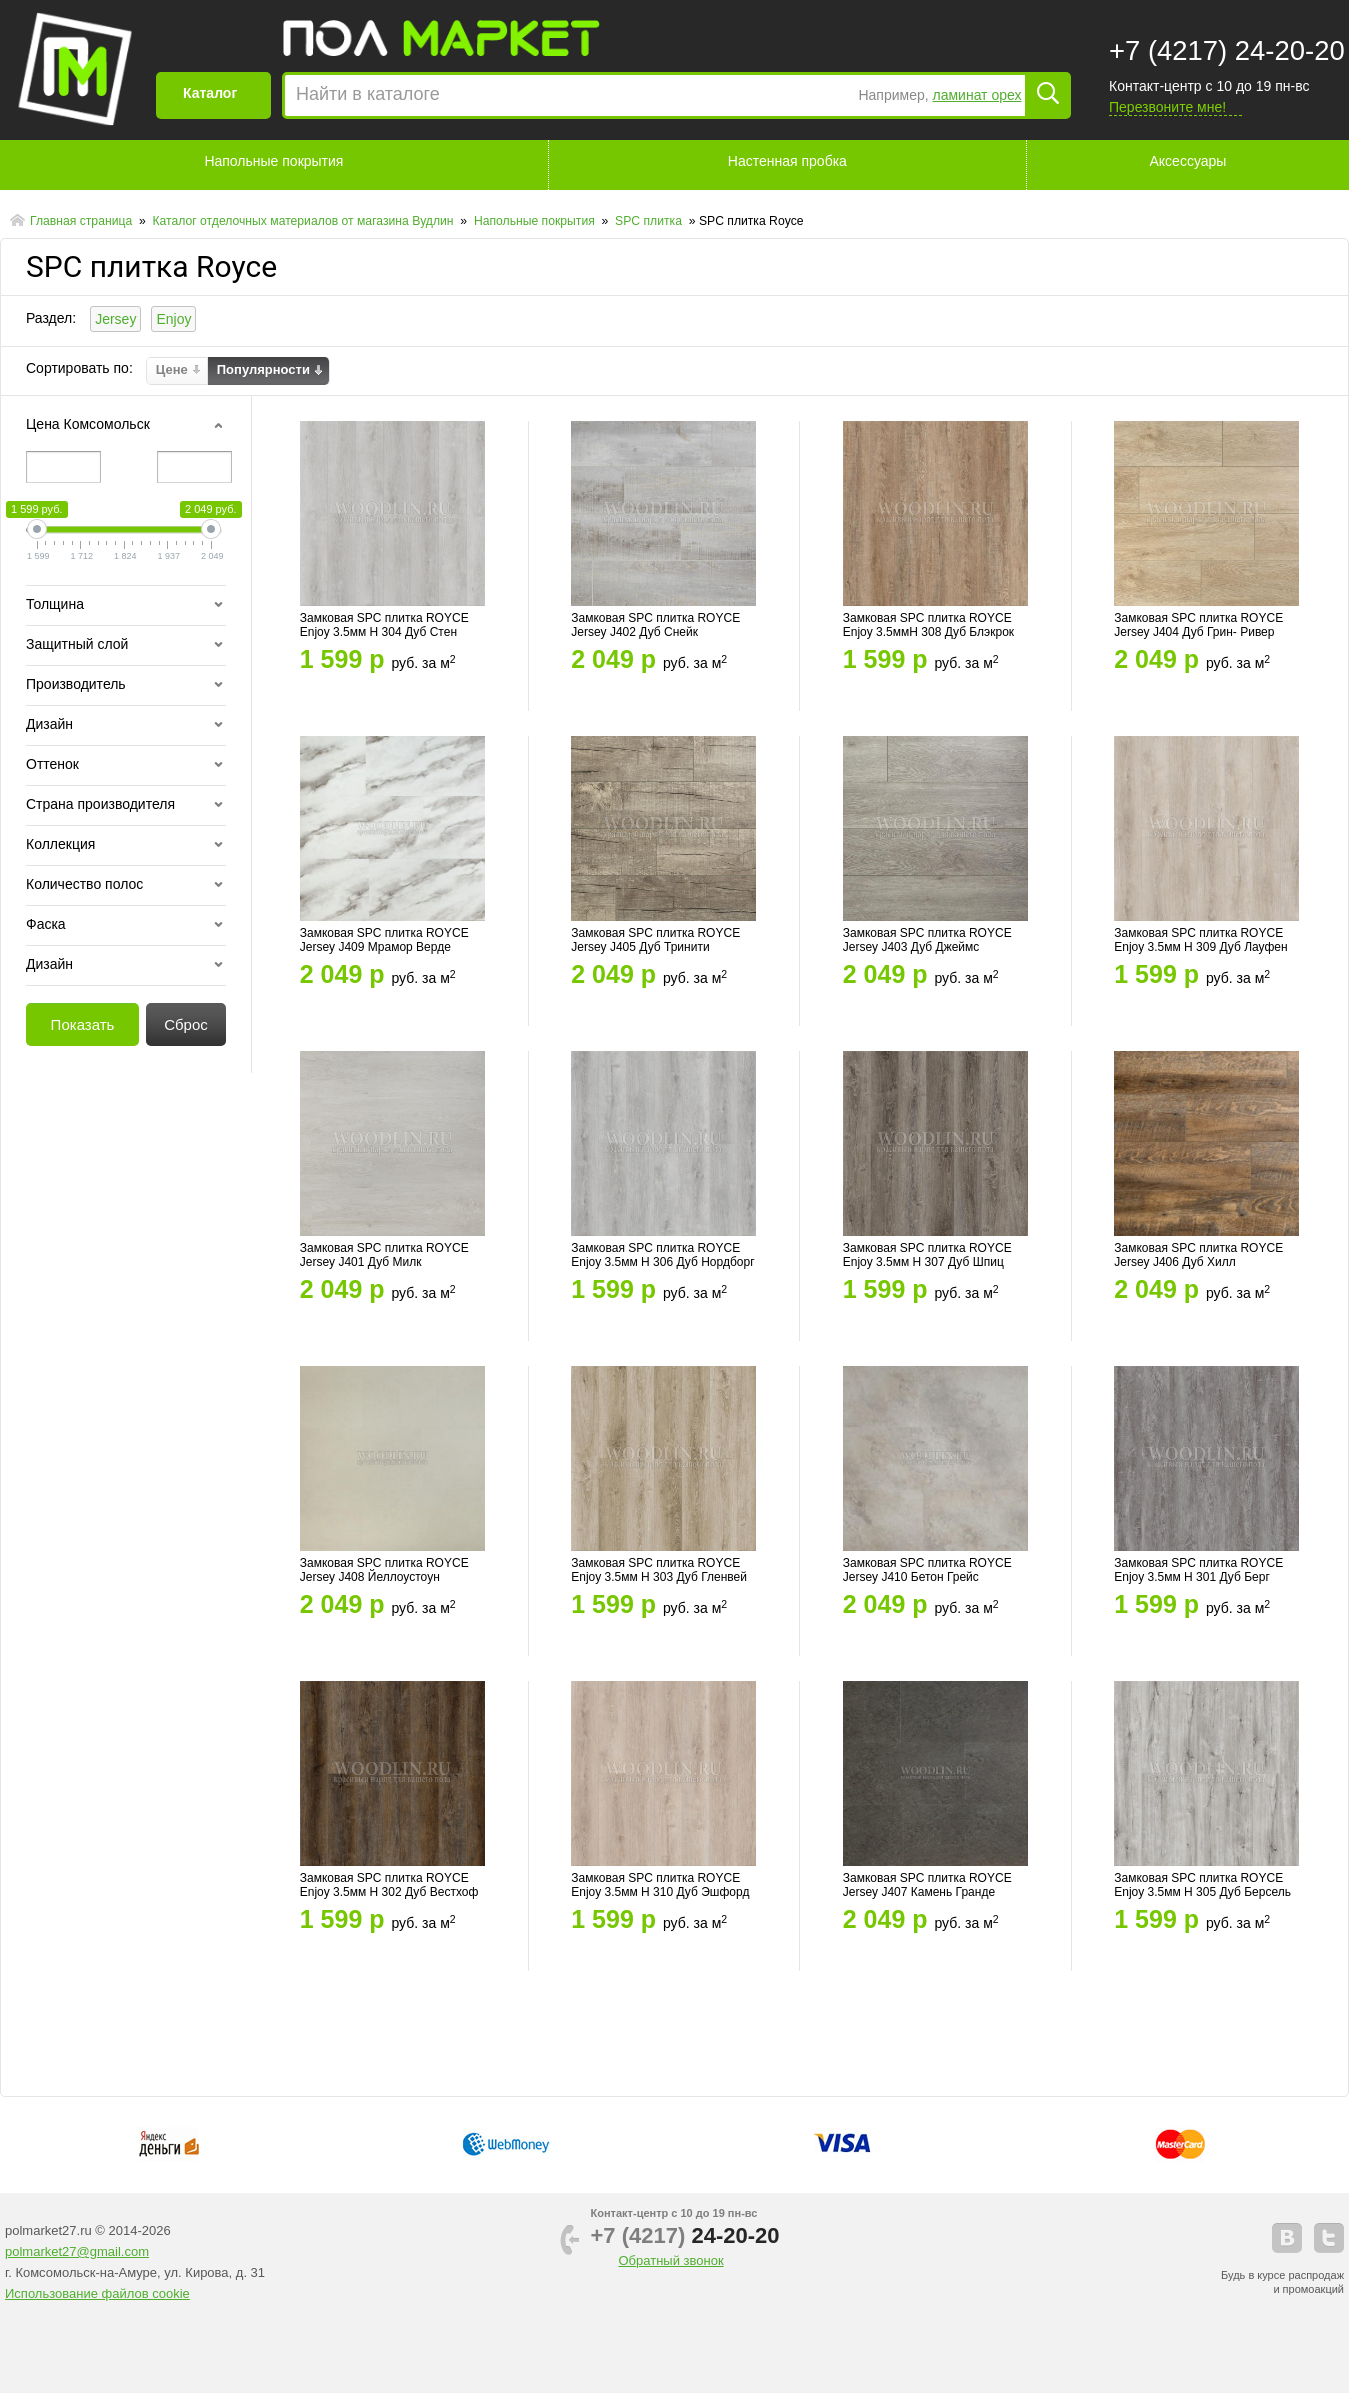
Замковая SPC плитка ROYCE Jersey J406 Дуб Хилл (1198, 1255)
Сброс (186, 1024)
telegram (1329, 2238)
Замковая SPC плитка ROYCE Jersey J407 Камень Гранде (927, 1885)
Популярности (263, 370)
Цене (172, 370)
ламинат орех (977, 95)
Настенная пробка (787, 161)
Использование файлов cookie (97, 2293)
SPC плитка (650, 221)
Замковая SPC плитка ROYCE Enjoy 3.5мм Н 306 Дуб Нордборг (662, 1255)
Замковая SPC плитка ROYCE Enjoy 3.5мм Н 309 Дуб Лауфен (1200, 940)
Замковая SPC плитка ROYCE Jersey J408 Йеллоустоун (384, 1570)
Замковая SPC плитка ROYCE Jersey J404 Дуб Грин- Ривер (1198, 625)
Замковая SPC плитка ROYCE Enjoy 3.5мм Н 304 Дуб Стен (384, 625)
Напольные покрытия (273, 161)
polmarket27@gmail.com (77, 2251)
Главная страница (83, 221)
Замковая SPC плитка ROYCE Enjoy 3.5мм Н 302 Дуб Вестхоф (389, 1885)
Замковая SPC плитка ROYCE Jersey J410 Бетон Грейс (927, 1570)
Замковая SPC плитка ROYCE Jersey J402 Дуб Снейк (655, 625)
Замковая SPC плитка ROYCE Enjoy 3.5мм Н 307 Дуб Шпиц (927, 1255)
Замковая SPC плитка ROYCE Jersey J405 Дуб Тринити (655, 940)
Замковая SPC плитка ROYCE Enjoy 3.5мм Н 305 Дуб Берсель (1202, 1885)
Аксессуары (1188, 161)
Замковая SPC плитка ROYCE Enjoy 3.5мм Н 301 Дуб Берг (1198, 1570)
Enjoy (173, 319)
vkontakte (1287, 2238)
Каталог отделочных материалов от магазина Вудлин (304, 221)
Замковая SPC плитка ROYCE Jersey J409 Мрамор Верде (384, 940)
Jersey (115, 319)
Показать (83, 1024)
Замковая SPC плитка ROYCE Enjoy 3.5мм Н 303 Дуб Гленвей (659, 1570)
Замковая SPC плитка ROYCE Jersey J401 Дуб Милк (384, 1255)
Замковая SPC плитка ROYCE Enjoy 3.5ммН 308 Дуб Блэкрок (928, 625)
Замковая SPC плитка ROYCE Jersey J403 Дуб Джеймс (927, 940)
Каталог (210, 93)
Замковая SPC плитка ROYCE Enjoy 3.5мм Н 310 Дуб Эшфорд (660, 1885)
